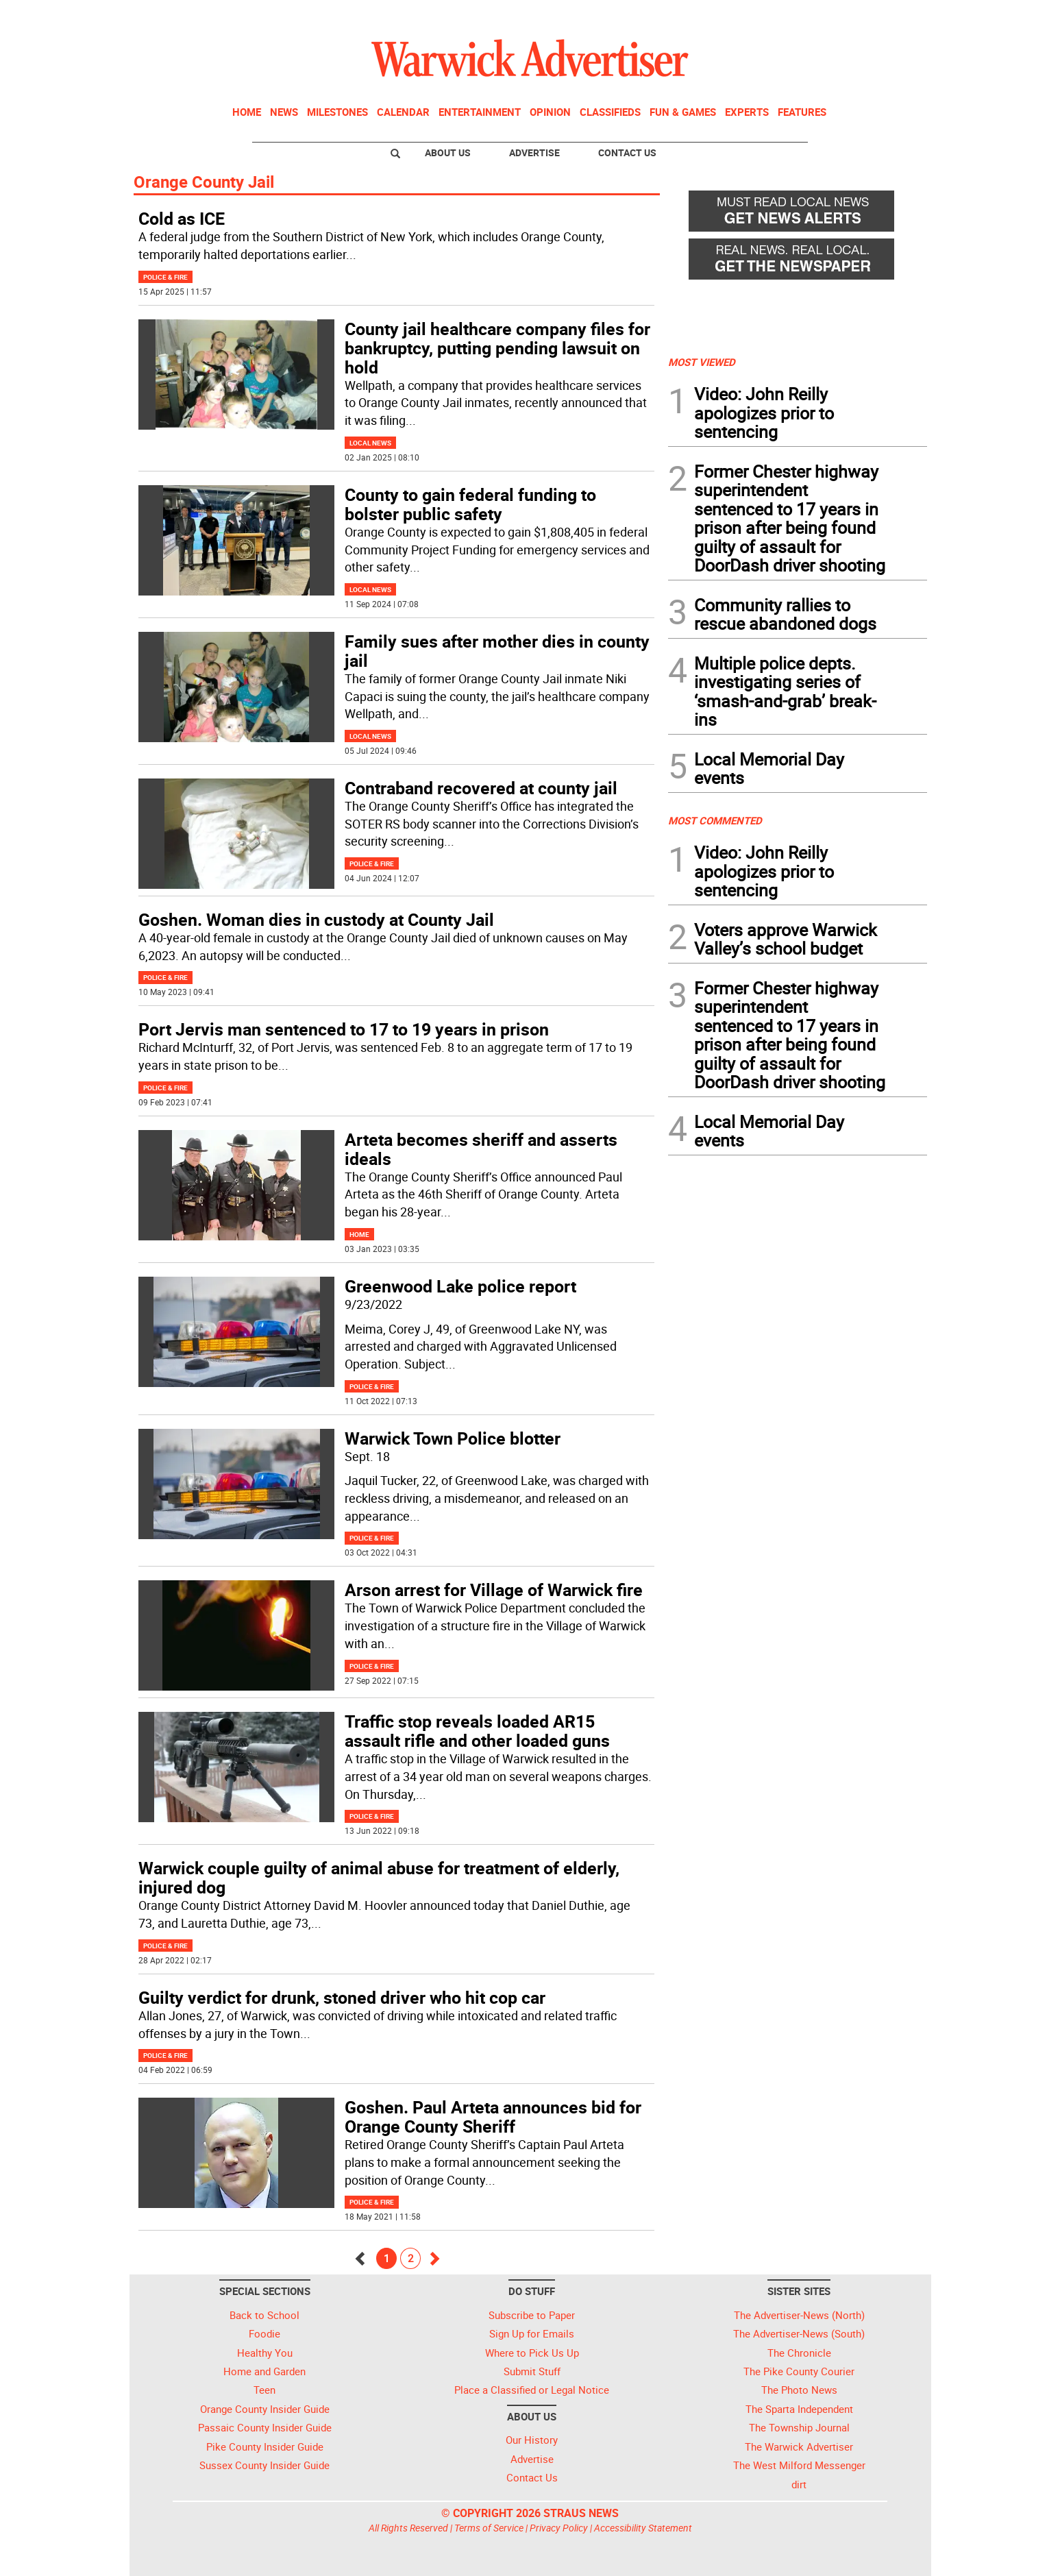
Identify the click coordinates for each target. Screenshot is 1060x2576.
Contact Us (627, 152)
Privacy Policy (559, 2527)
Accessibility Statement (643, 2527)
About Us (448, 152)
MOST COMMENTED (715, 820)
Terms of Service (488, 2527)
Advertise (534, 152)
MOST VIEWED (701, 362)
